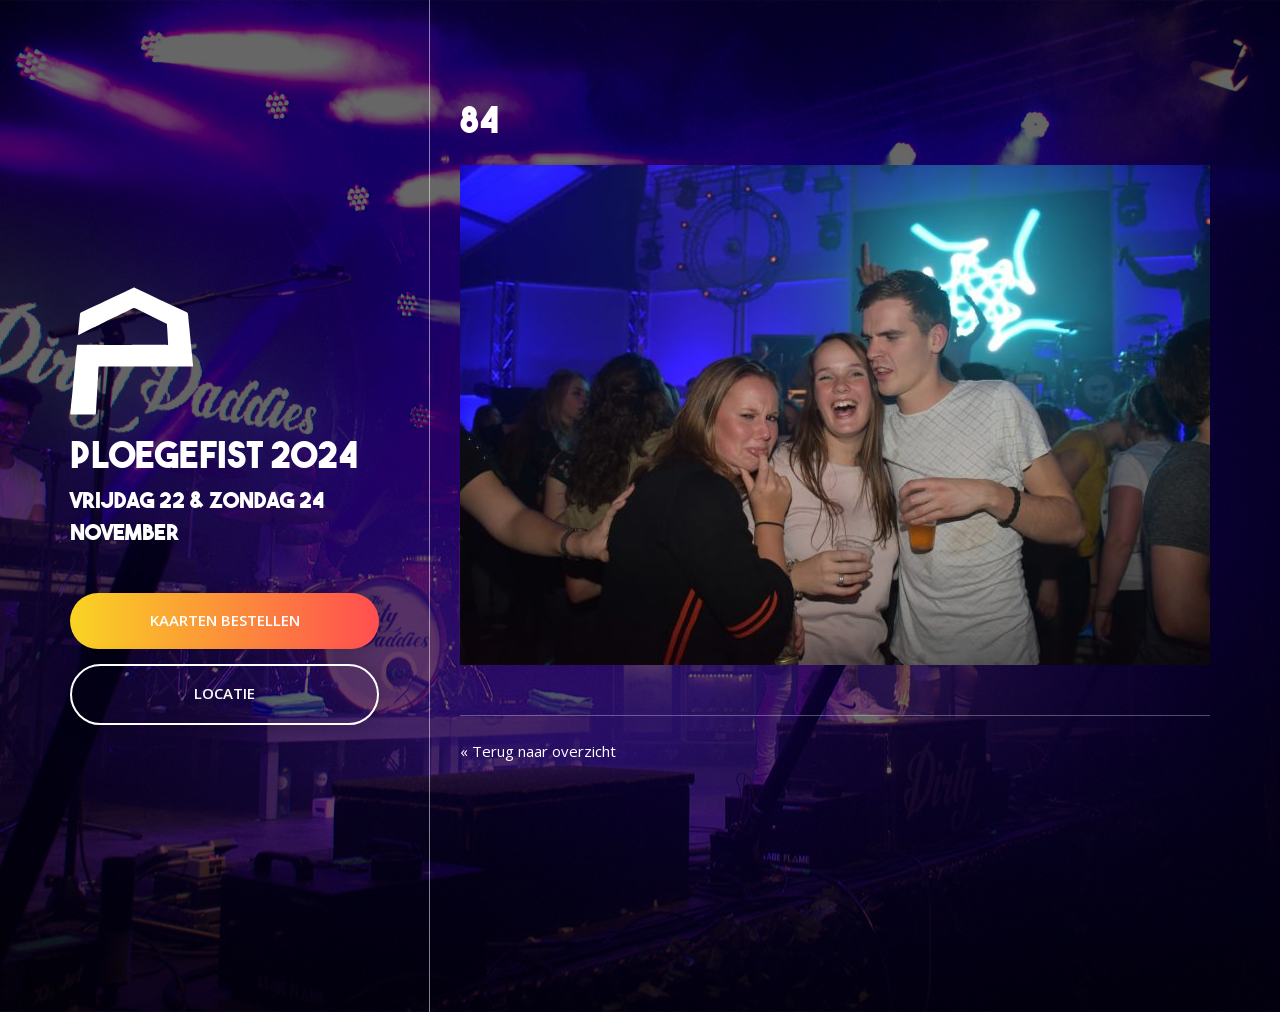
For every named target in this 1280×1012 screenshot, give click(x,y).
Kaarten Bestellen (225, 620)
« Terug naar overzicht (538, 751)
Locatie (224, 693)
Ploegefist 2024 (214, 455)
